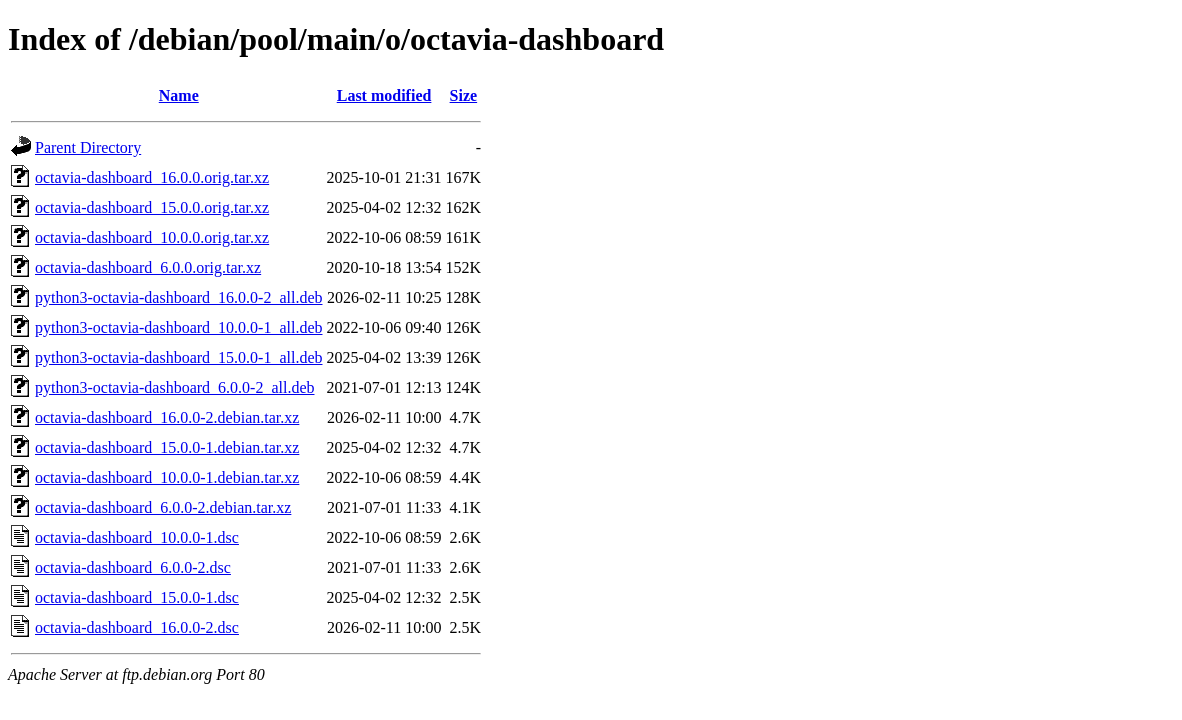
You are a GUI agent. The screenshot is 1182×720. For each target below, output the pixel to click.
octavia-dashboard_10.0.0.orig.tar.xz (152, 237)
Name (179, 95)
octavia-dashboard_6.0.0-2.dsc (133, 567)
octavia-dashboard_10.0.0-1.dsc (137, 537)
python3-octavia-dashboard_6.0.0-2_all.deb (174, 387)
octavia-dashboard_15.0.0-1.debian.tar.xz (167, 447)
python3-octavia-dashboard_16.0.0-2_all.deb (178, 297)
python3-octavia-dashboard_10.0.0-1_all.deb (178, 327)
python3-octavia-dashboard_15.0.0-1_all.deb (178, 357)
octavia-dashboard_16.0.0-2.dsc (137, 627)
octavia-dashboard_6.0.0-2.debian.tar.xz (163, 507)
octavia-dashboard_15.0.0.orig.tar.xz (152, 207)
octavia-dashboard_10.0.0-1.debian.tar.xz (167, 477)
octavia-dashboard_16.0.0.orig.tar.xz (152, 177)
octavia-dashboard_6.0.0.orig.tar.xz (148, 267)
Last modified (384, 95)
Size (464, 95)
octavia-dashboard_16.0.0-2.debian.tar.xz (167, 417)
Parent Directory (88, 147)
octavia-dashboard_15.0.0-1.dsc (137, 597)
